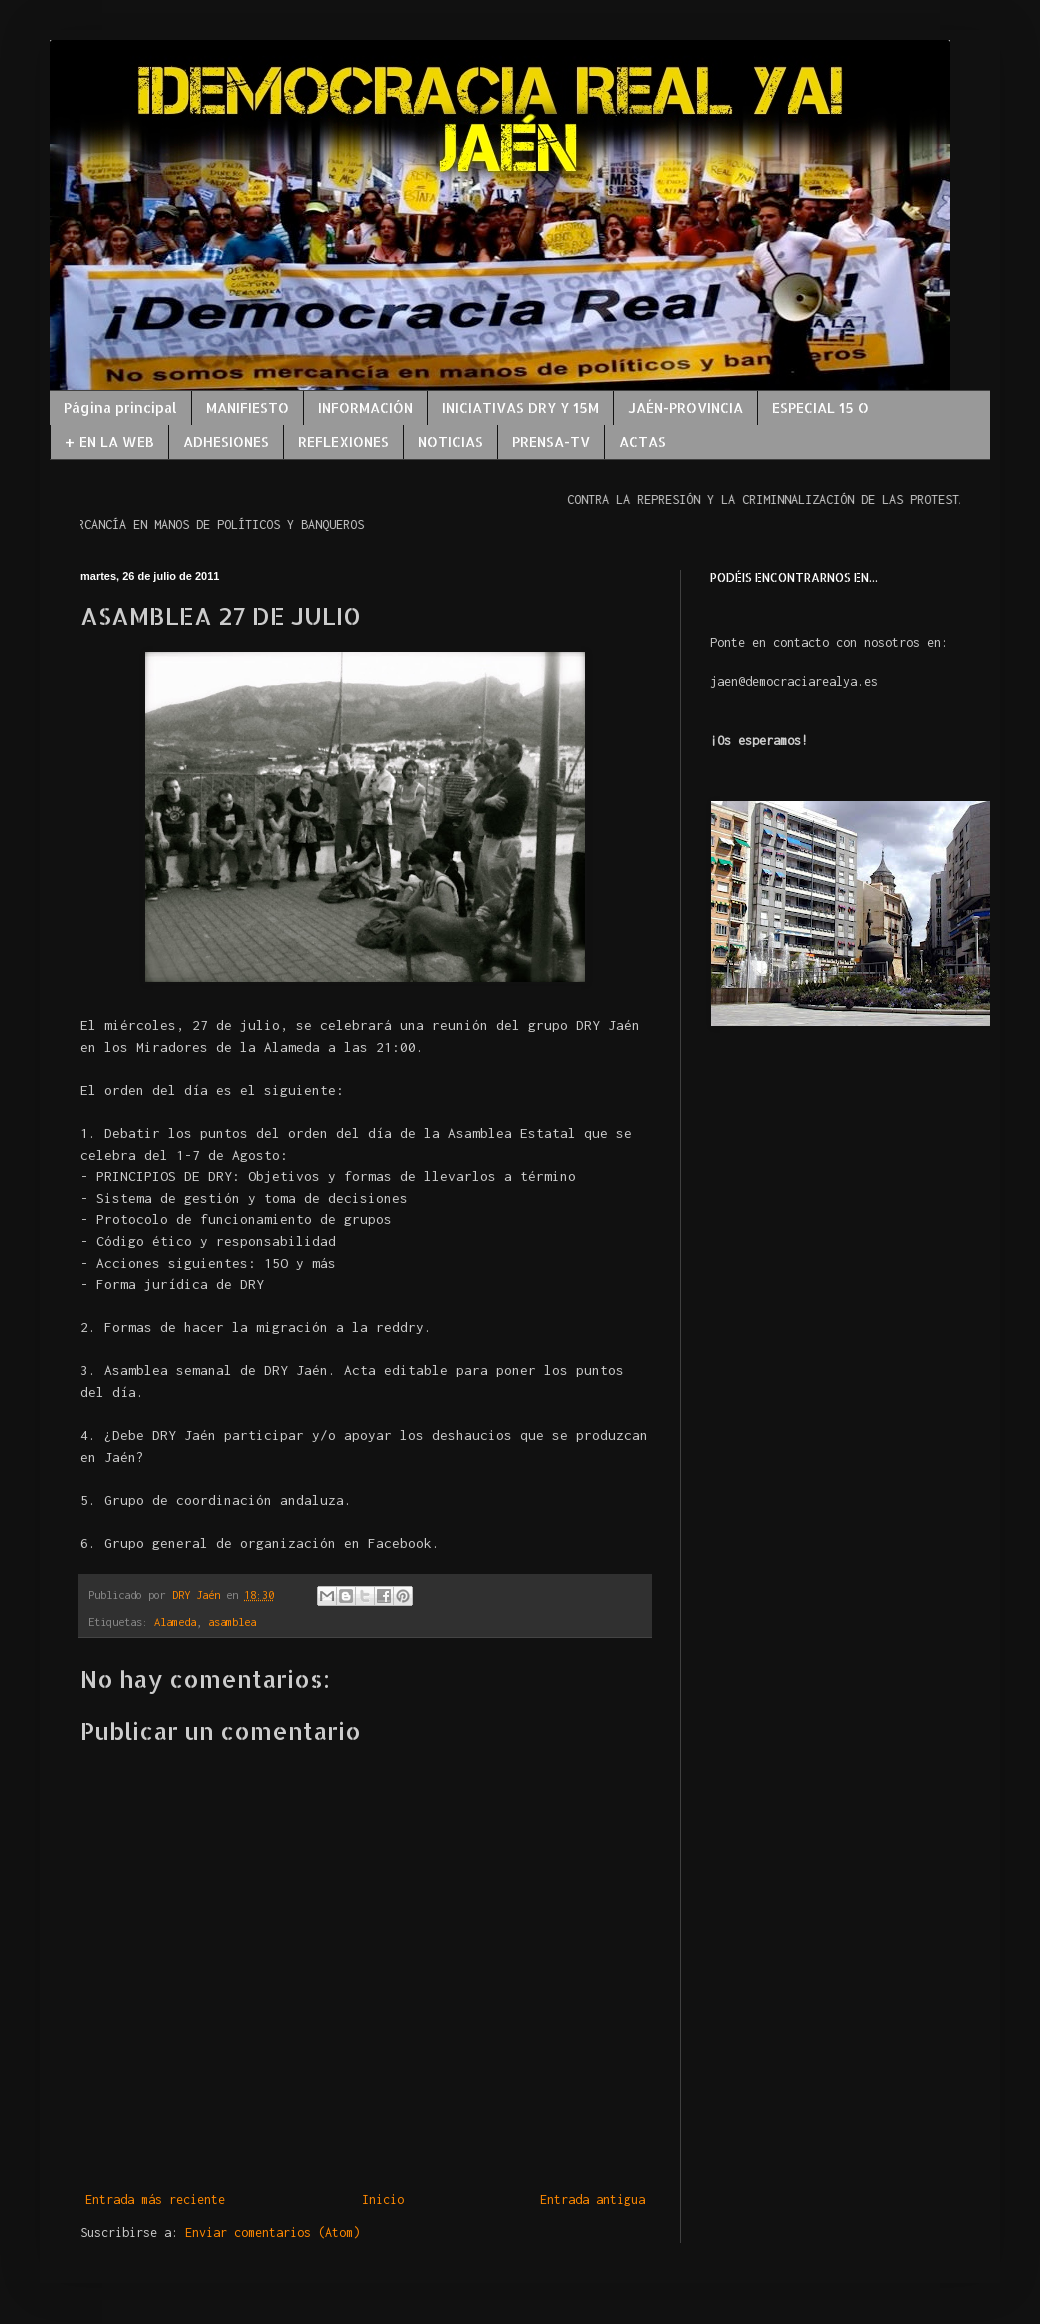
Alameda (175, 1621)
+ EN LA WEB (109, 441)
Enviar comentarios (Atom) (272, 2232)
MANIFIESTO (247, 407)
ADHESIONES (226, 441)
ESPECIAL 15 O (820, 407)
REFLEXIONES (343, 441)
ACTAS (642, 441)
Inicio (383, 2199)
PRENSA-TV (551, 441)
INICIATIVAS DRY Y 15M (520, 407)
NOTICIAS (450, 441)
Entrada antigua (592, 2199)
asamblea (232, 1621)
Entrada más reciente (155, 2199)
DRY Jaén (199, 1594)
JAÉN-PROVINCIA (685, 407)
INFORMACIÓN (365, 407)
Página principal (120, 407)
